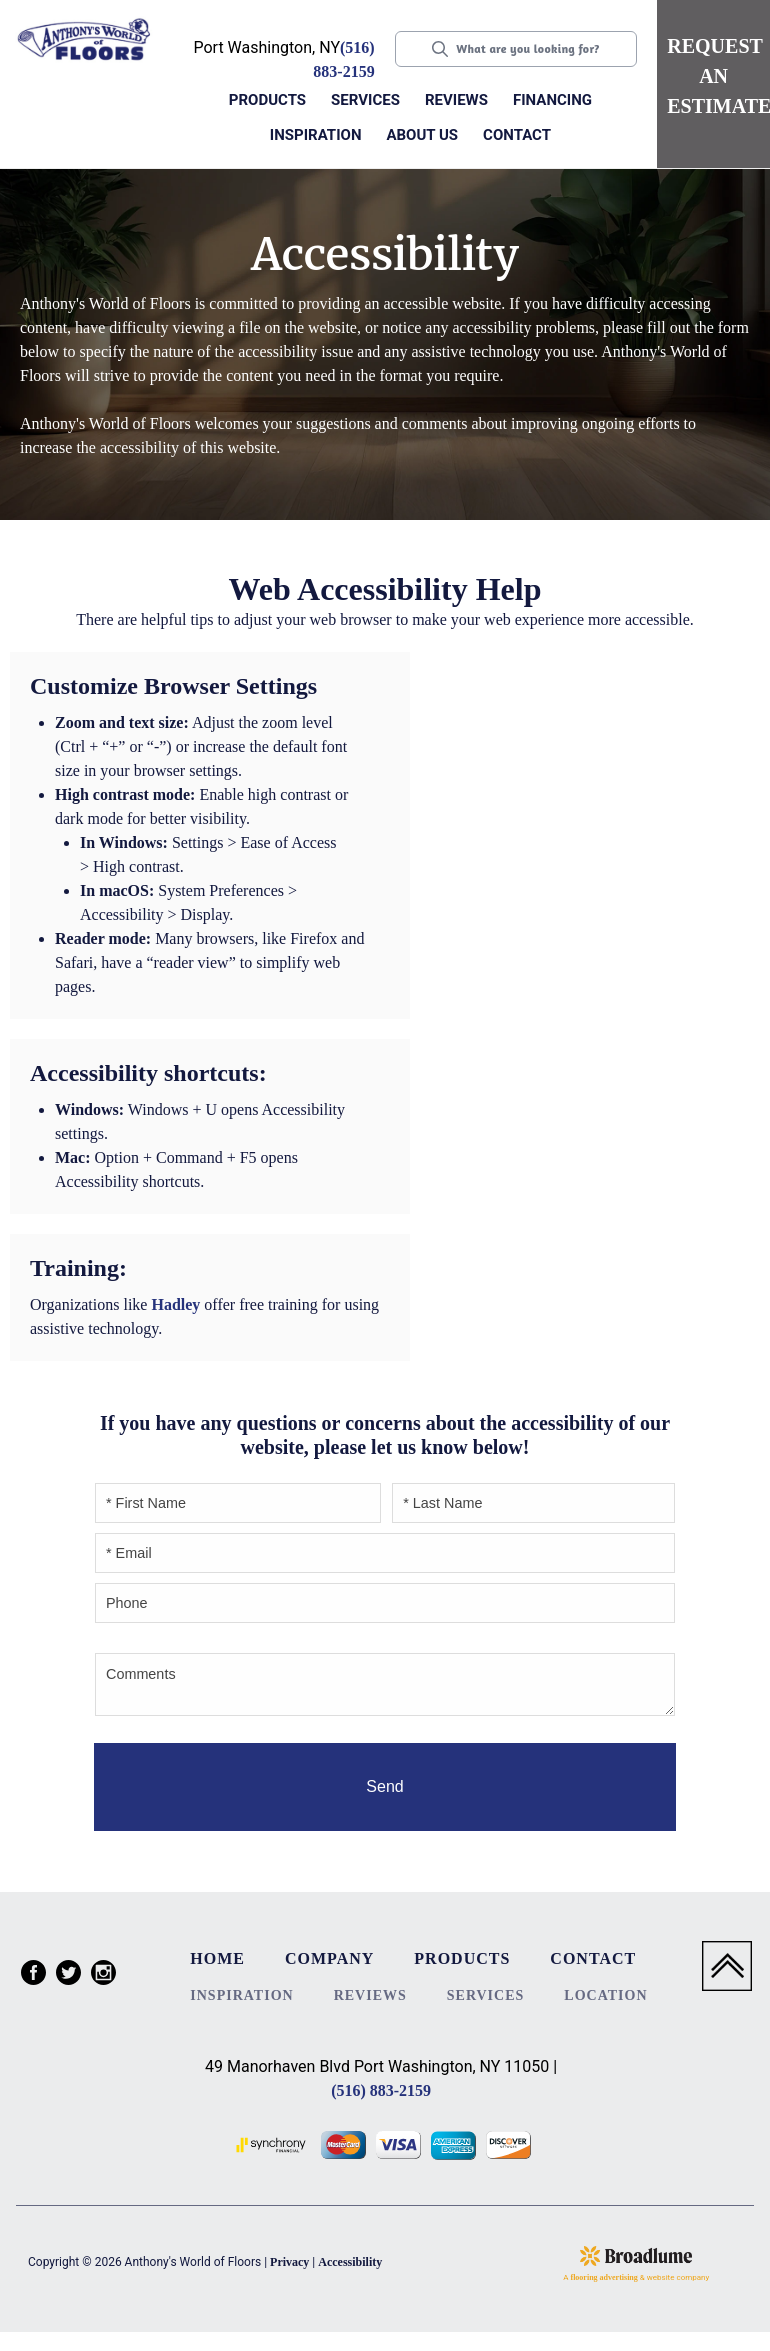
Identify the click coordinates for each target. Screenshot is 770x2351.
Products (267, 100)
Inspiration (316, 135)
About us (422, 135)
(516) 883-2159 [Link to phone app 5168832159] (381, 2090)
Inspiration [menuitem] (241, 1995)
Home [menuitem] (217, 1958)
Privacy (289, 2262)
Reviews (456, 100)
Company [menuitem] (329, 1958)
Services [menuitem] (486, 1995)
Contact (517, 135)
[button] (270, 101)
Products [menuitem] (462, 1958)
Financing (552, 100)
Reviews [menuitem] (370, 1995)
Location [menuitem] (605, 1995)
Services (365, 100)
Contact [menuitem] (593, 1958)
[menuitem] (33, 1976)
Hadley (175, 1304)
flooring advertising (603, 2277)
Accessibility (350, 2262)
